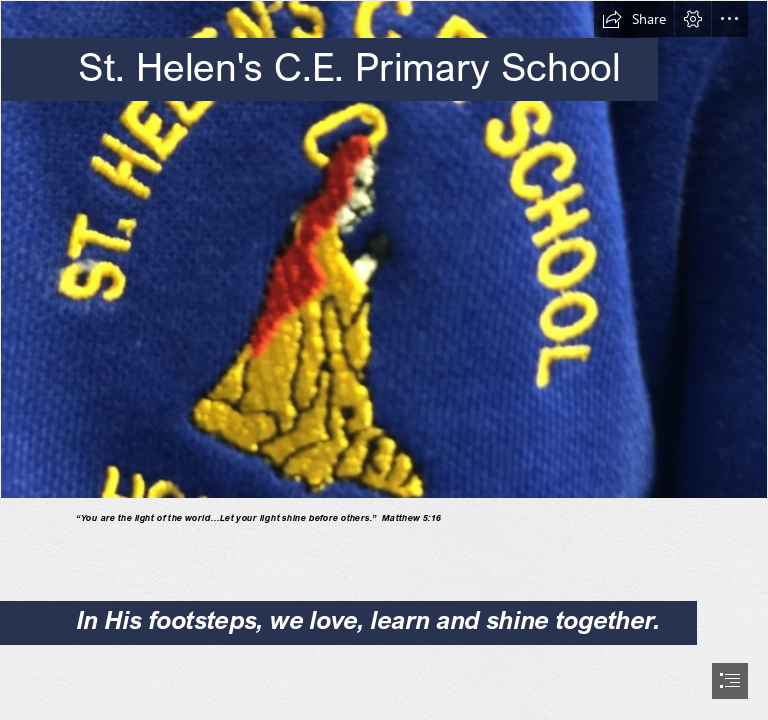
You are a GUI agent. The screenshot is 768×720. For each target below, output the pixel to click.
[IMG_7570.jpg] (384, 249)
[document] (384, 360)
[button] (634, 19)
